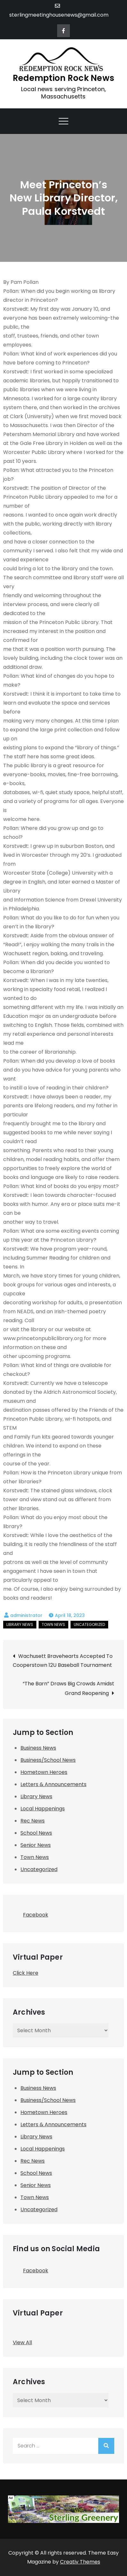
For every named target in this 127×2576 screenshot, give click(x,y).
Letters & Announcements (53, 1784)
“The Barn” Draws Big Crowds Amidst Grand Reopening (68, 1688)
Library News (19, 1624)
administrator (26, 1615)
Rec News (32, 1820)
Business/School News (48, 1760)
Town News (53, 1624)
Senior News (35, 1845)
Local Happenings (42, 1808)
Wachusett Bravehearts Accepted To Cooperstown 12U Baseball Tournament (63, 1660)
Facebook (30, 1913)
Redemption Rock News (63, 78)
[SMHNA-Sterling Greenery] (63, 2508)
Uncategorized (89, 1624)
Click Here (25, 1973)
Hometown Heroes (43, 1772)
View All (22, 2342)
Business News (38, 1748)
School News (36, 1833)
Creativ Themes (80, 2561)
